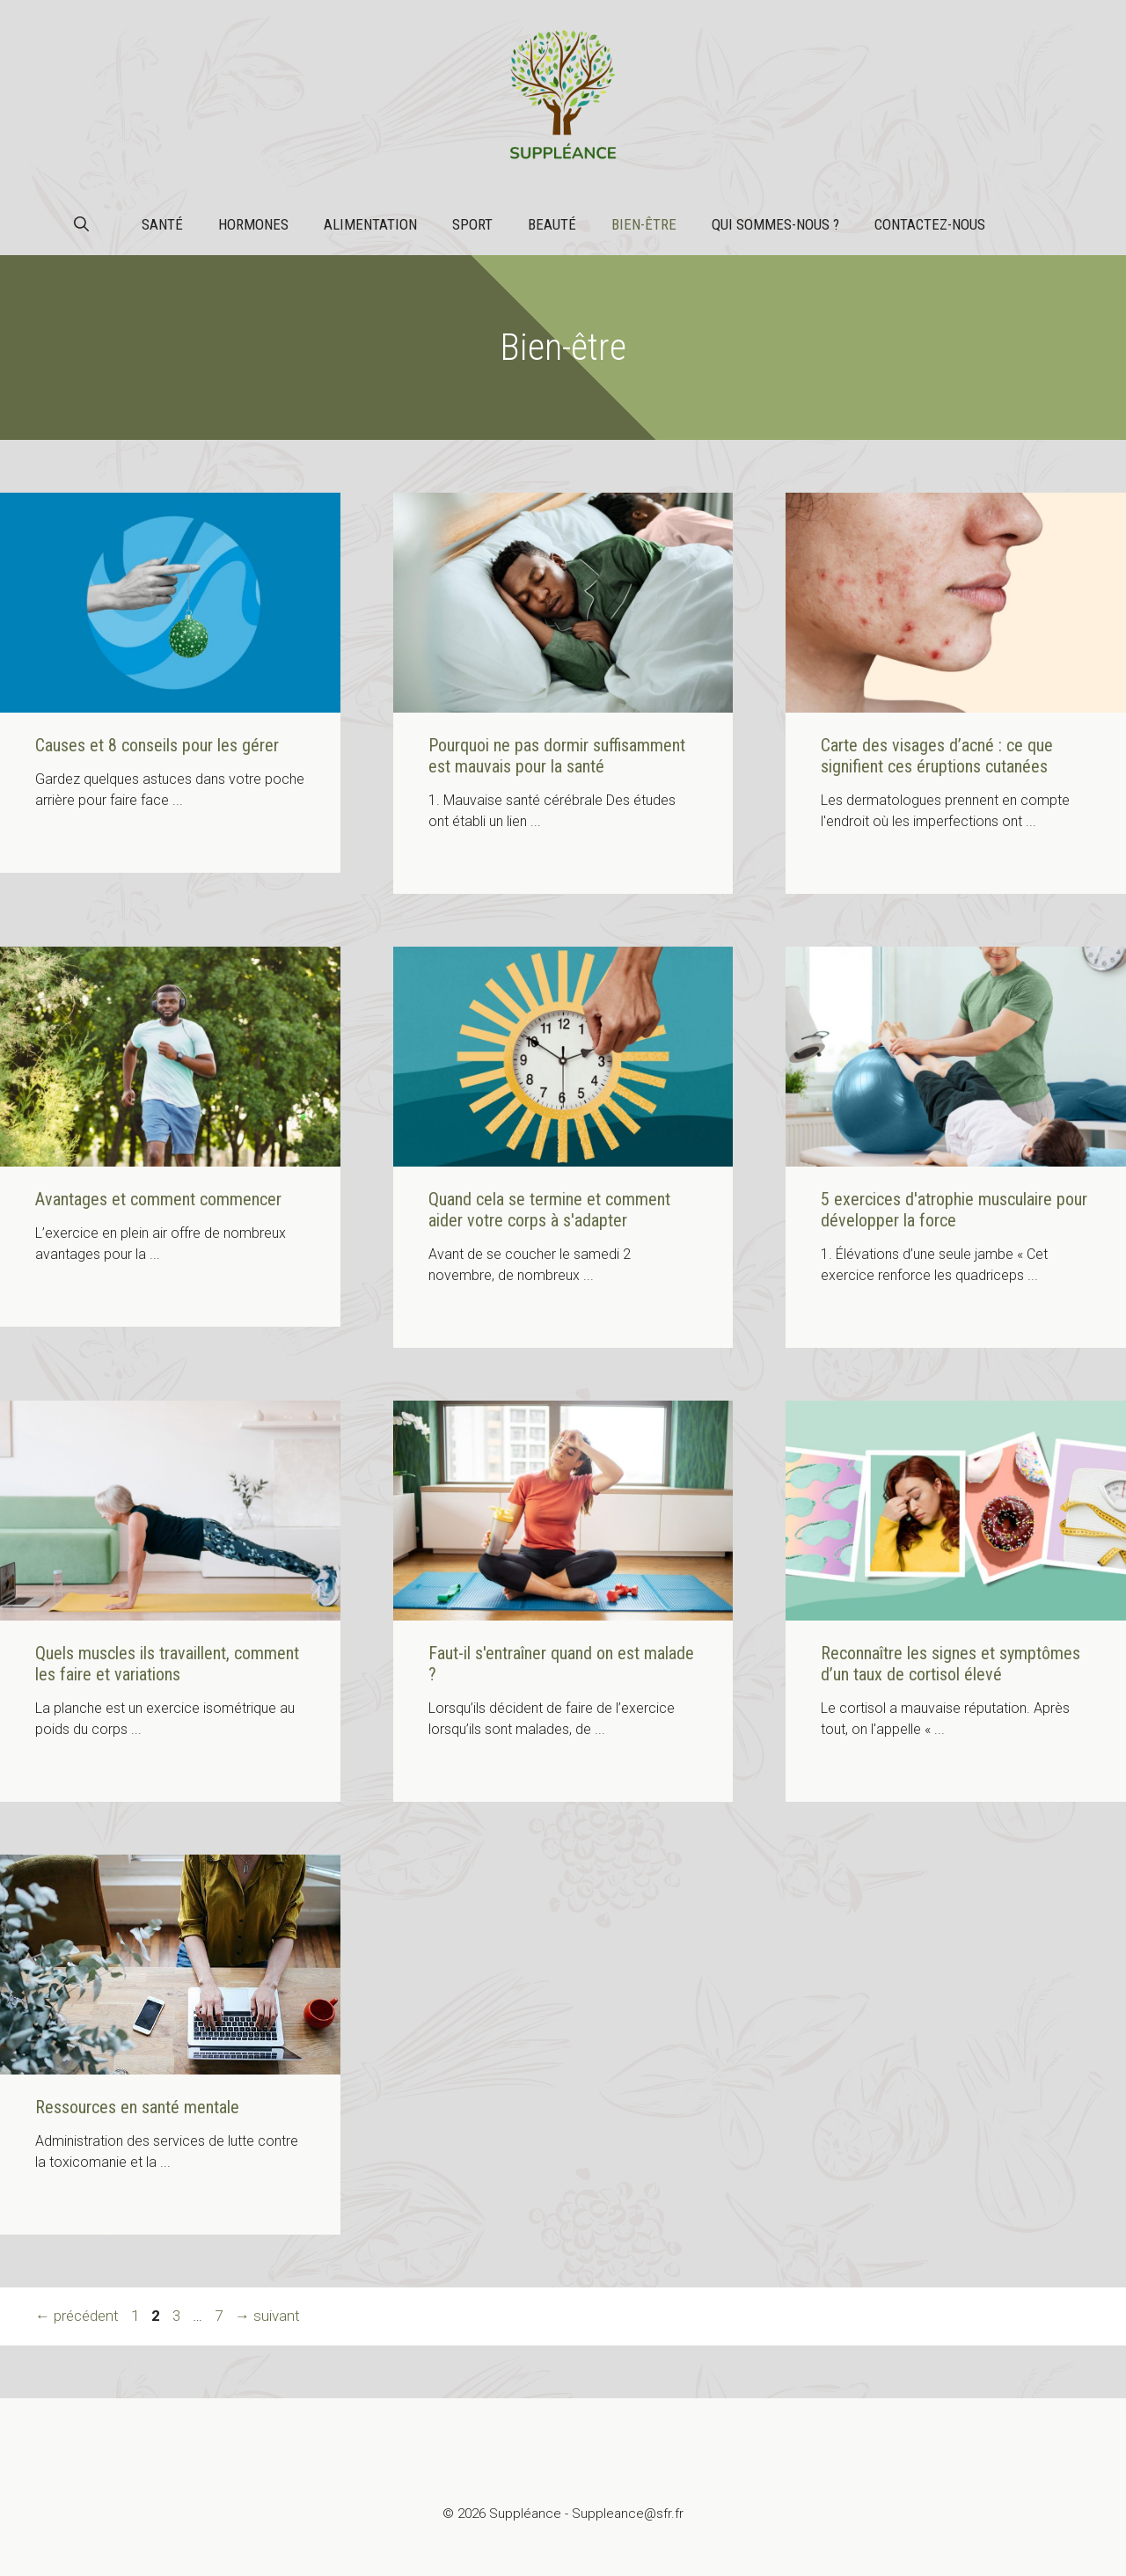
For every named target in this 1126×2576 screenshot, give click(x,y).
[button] (81, 224)
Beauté (552, 224)
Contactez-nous (929, 224)
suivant (267, 2315)
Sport (472, 224)
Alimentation (370, 224)
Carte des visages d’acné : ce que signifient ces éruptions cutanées (937, 756)
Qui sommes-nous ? (775, 224)
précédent (77, 2315)
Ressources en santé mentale (137, 2107)
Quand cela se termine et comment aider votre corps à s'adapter (549, 1210)
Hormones (253, 224)
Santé (162, 224)
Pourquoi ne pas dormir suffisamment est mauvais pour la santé (556, 756)
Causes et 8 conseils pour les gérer (157, 745)
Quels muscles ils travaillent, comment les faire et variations (167, 1664)
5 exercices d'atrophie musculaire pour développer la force (954, 1210)
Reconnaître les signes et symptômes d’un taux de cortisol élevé (950, 1664)
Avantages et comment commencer (158, 1199)
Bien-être (643, 224)
